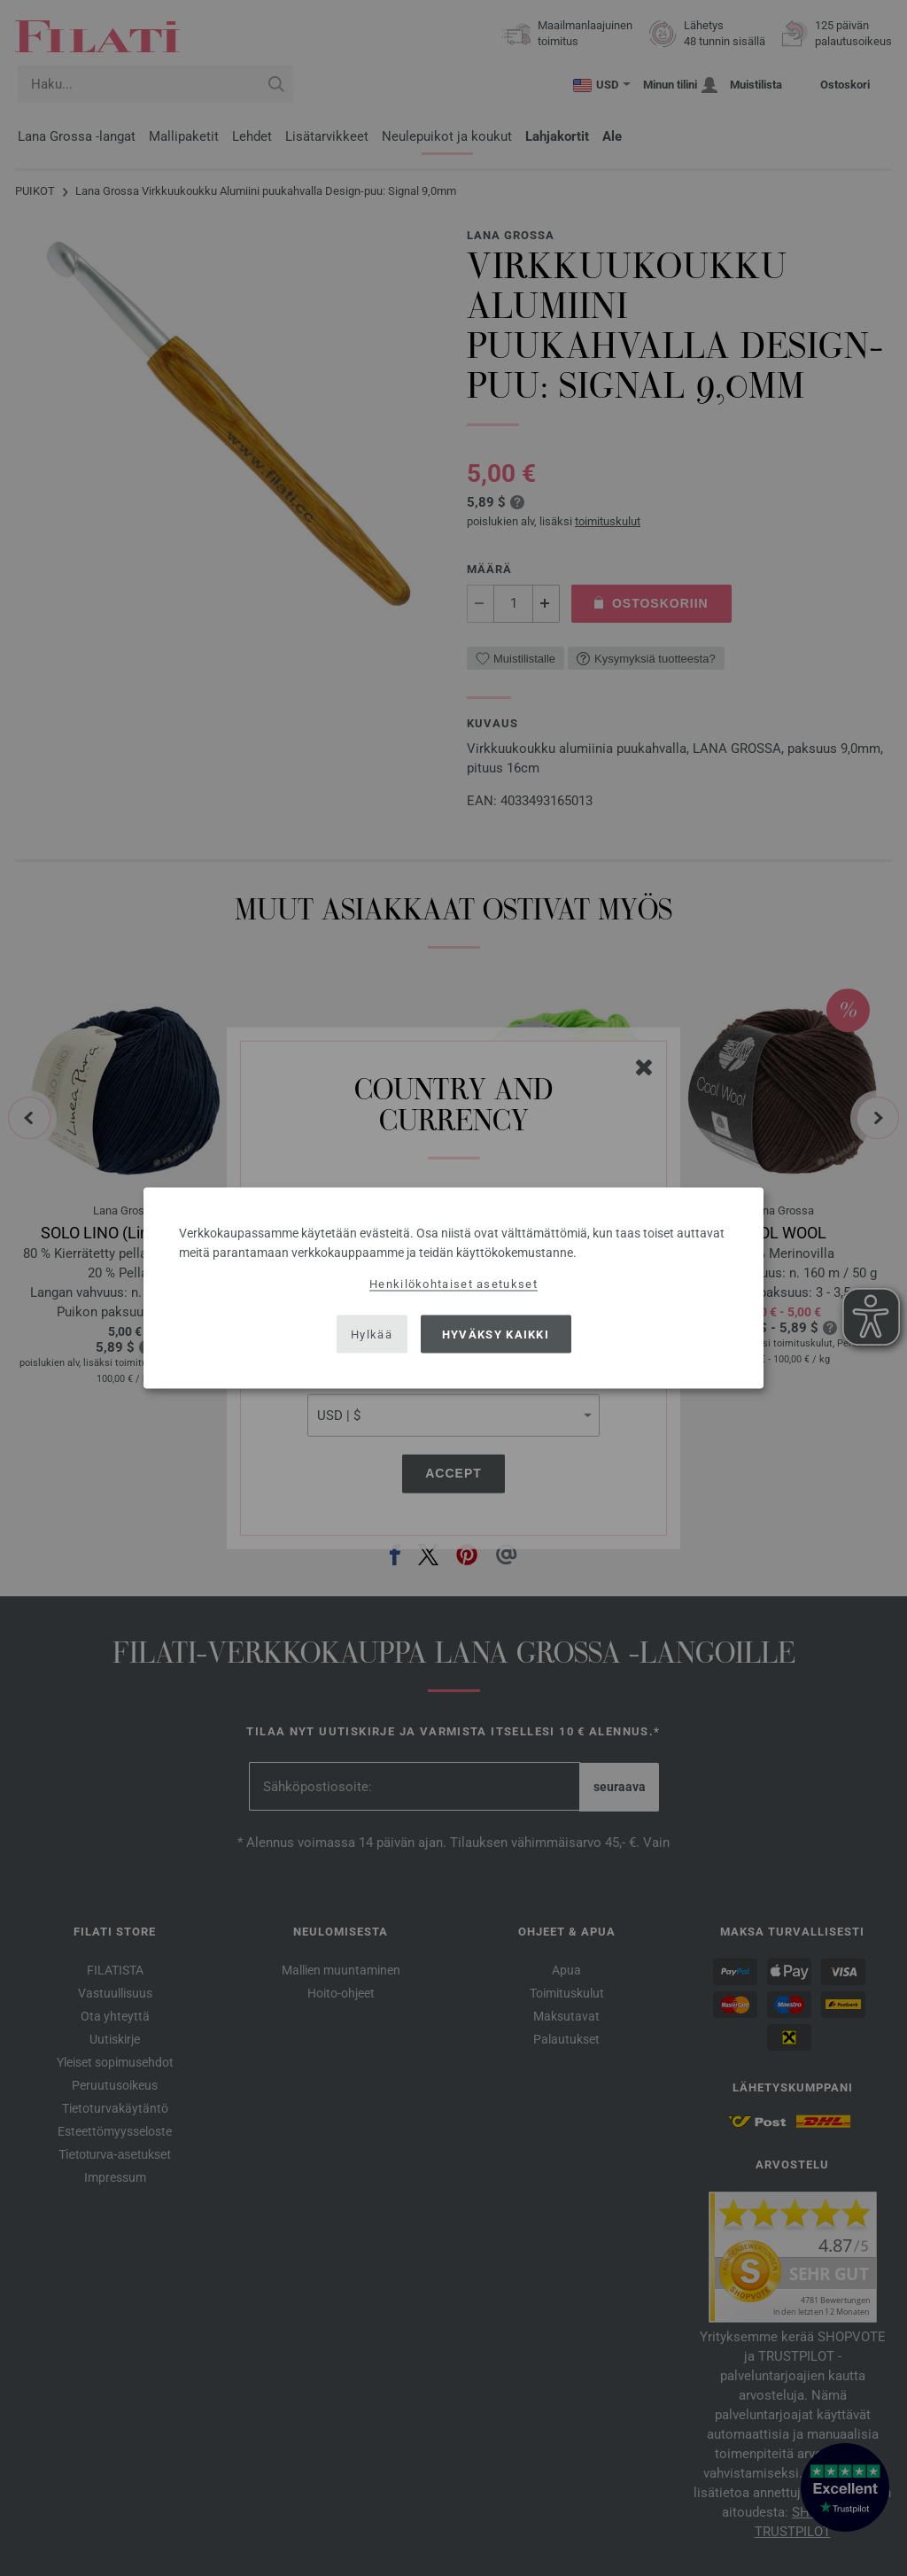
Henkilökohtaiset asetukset (453, 1284)
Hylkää (371, 1333)
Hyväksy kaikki (495, 1333)
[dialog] (453, 1288)
